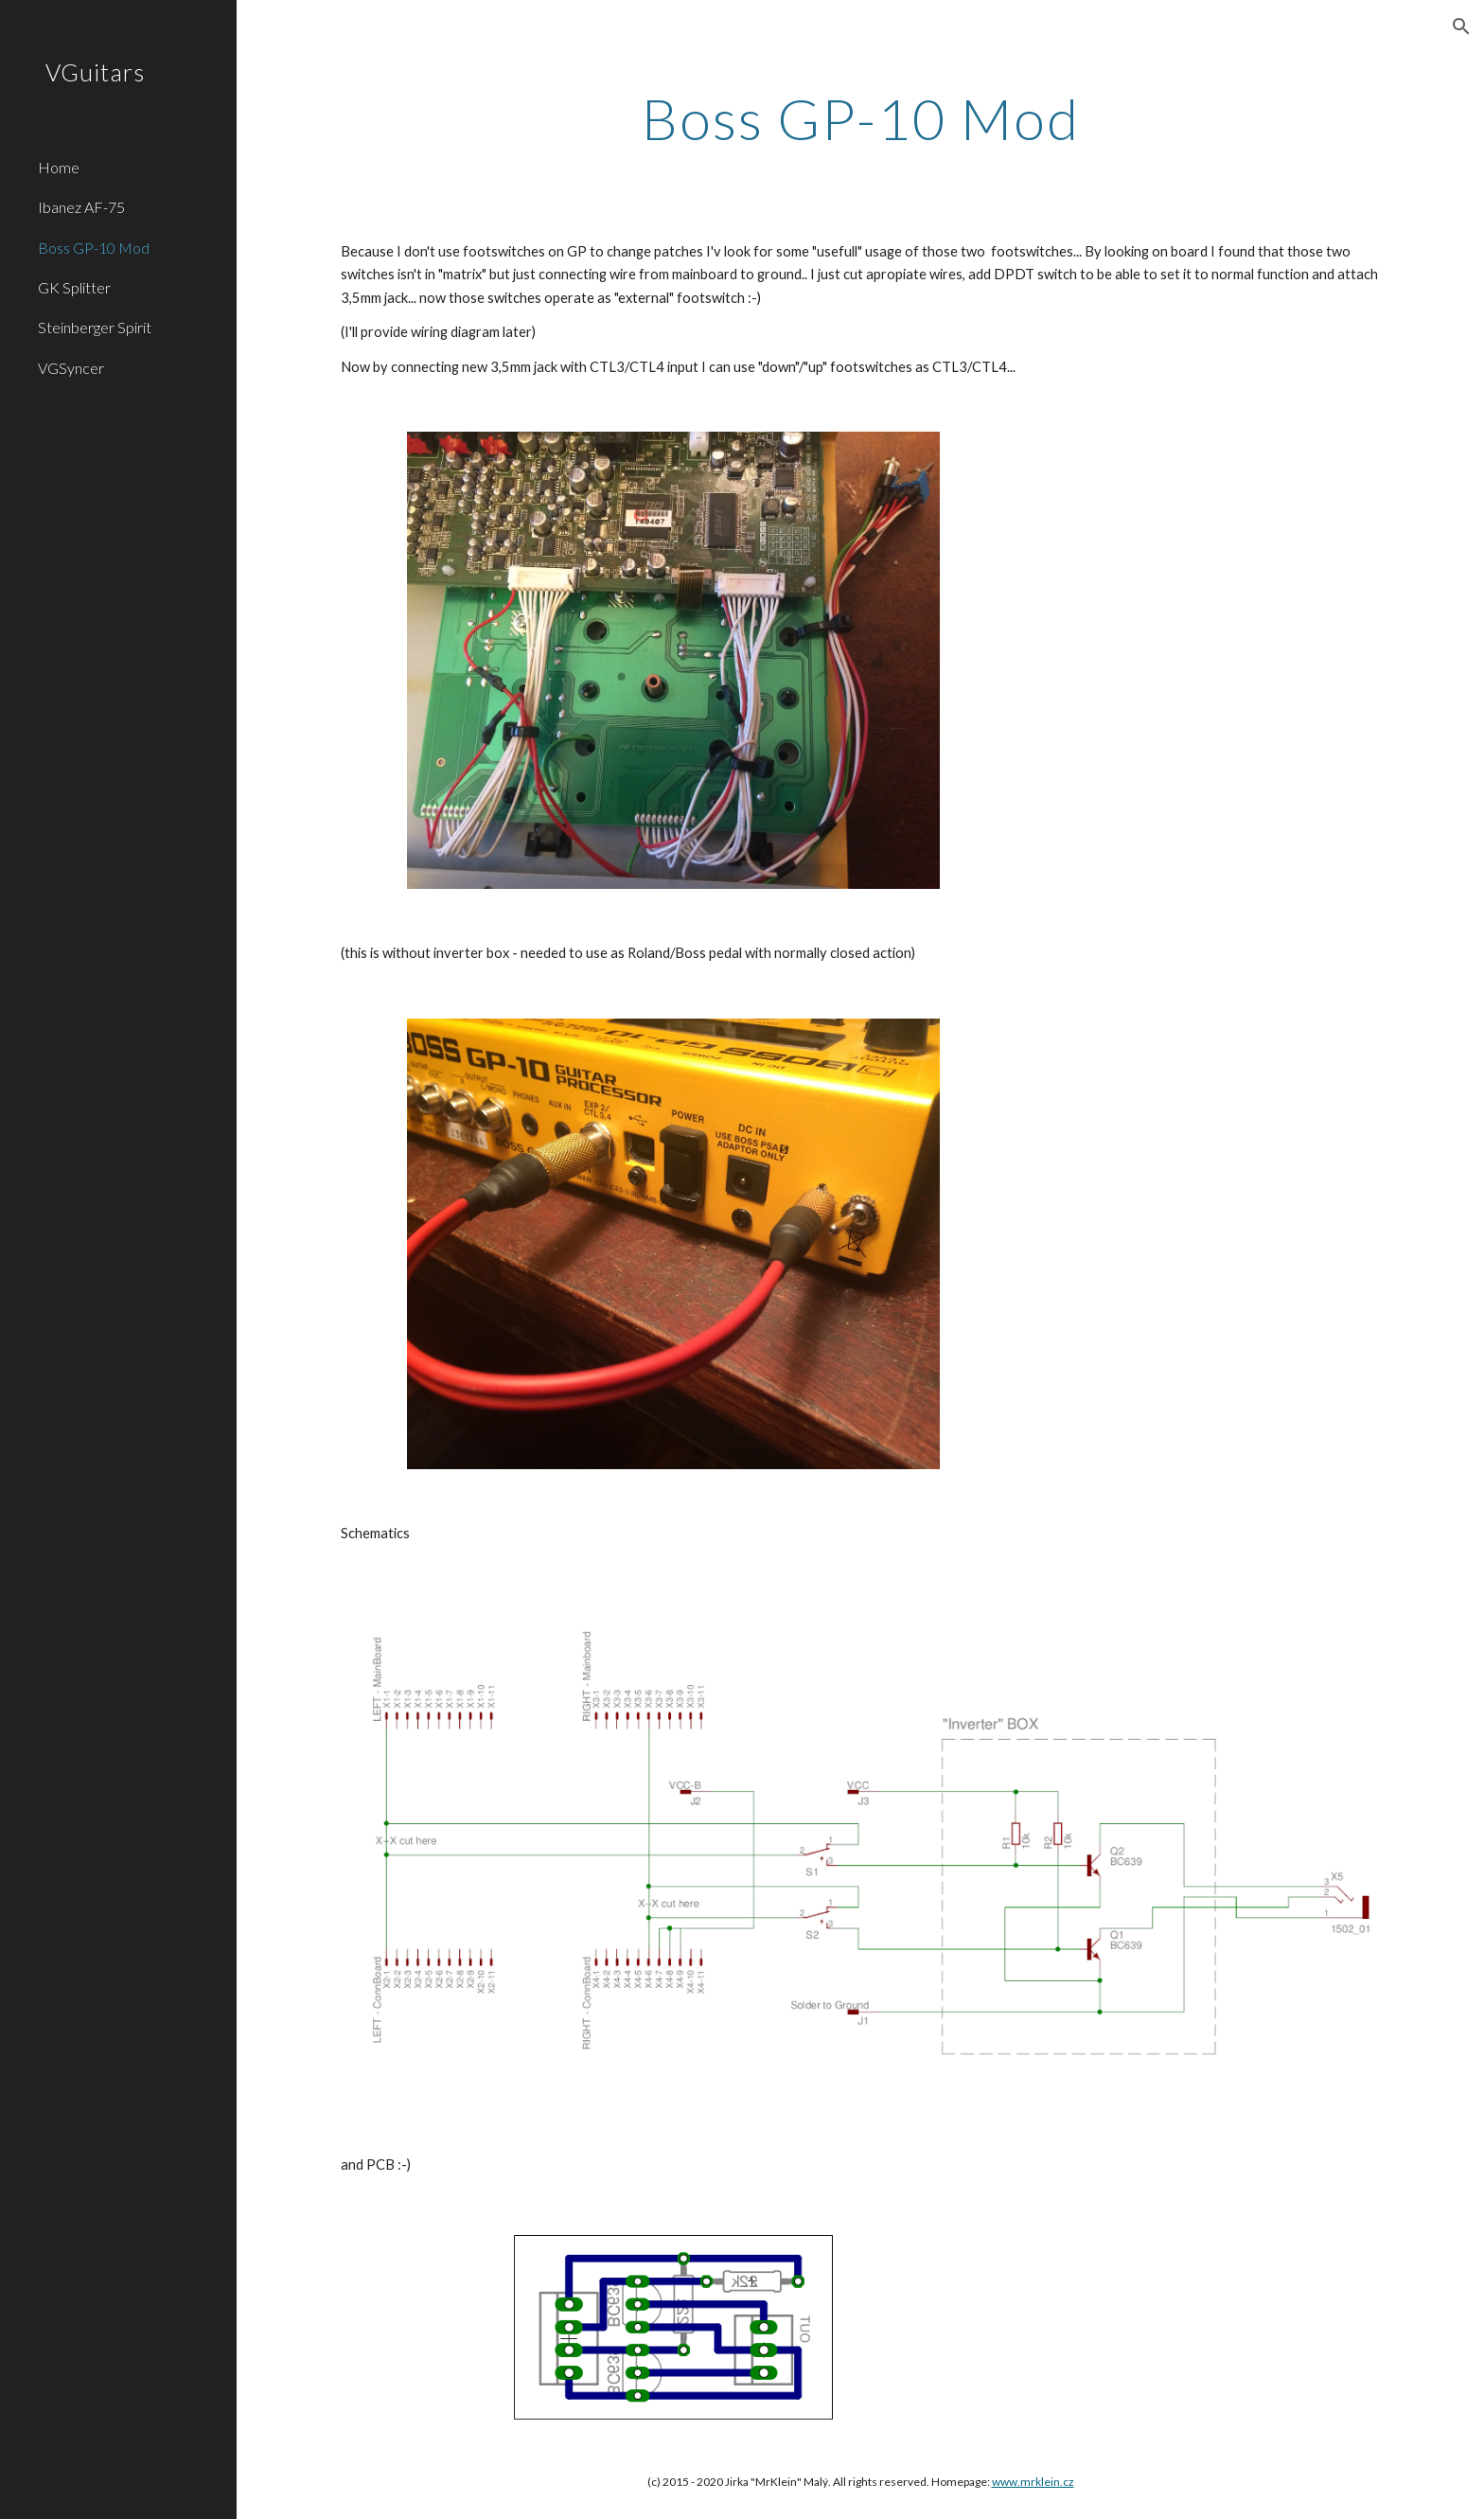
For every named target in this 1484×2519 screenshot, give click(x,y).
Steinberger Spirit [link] (94, 327)
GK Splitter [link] (74, 287)
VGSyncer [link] (71, 368)
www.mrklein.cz (1033, 2482)
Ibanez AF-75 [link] (81, 207)
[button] (1461, 26)
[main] (860, 118)
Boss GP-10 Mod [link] (94, 248)
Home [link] (59, 167)
